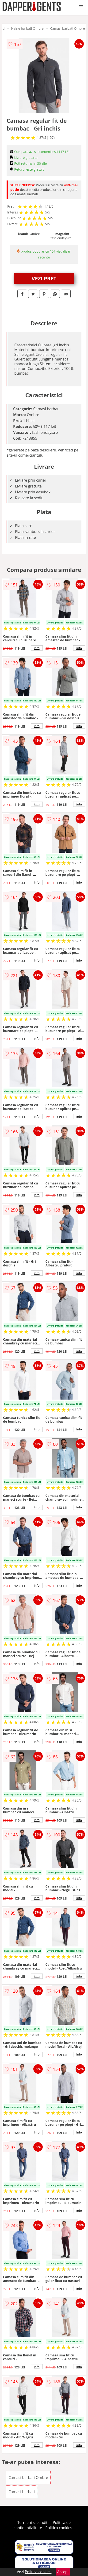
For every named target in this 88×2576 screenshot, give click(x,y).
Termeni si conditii (33, 2522)
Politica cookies (58, 2527)
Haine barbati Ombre (27, 28)
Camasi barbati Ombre (67, 28)
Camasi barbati (21, 2491)
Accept (63, 2571)
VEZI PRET (44, 278)
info (37, 648)
